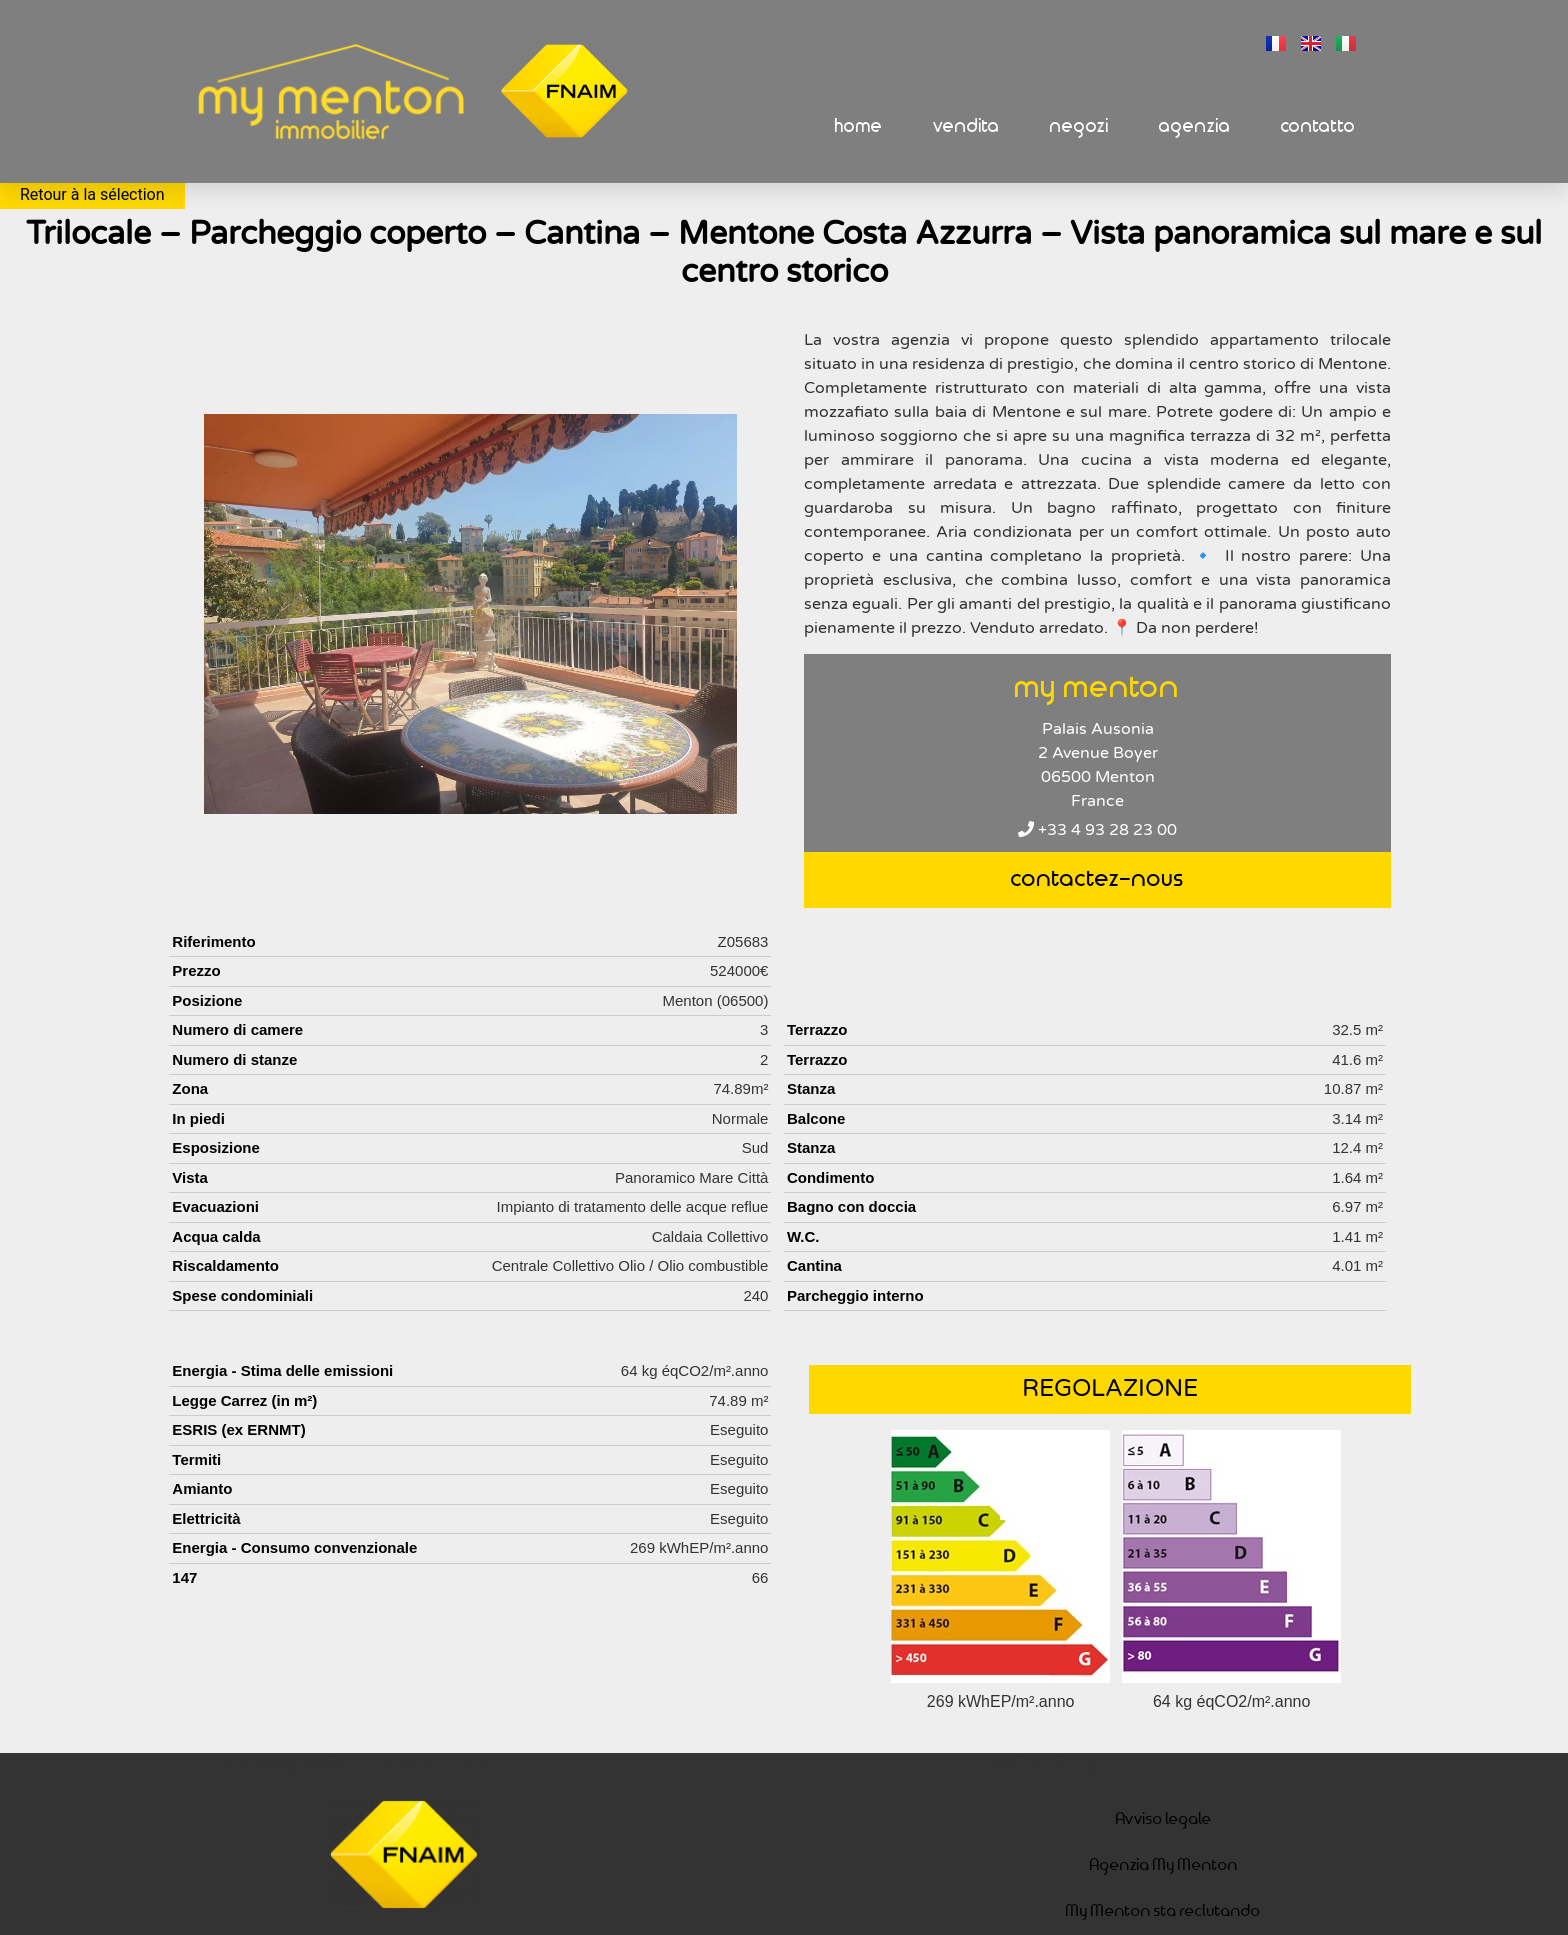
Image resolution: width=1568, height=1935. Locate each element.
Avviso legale (1164, 1819)
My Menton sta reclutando (1163, 1911)
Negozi (1079, 126)
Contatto (1318, 126)
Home (859, 126)
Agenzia (1195, 126)
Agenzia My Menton (1164, 1865)
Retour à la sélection (92, 194)
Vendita (966, 126)
